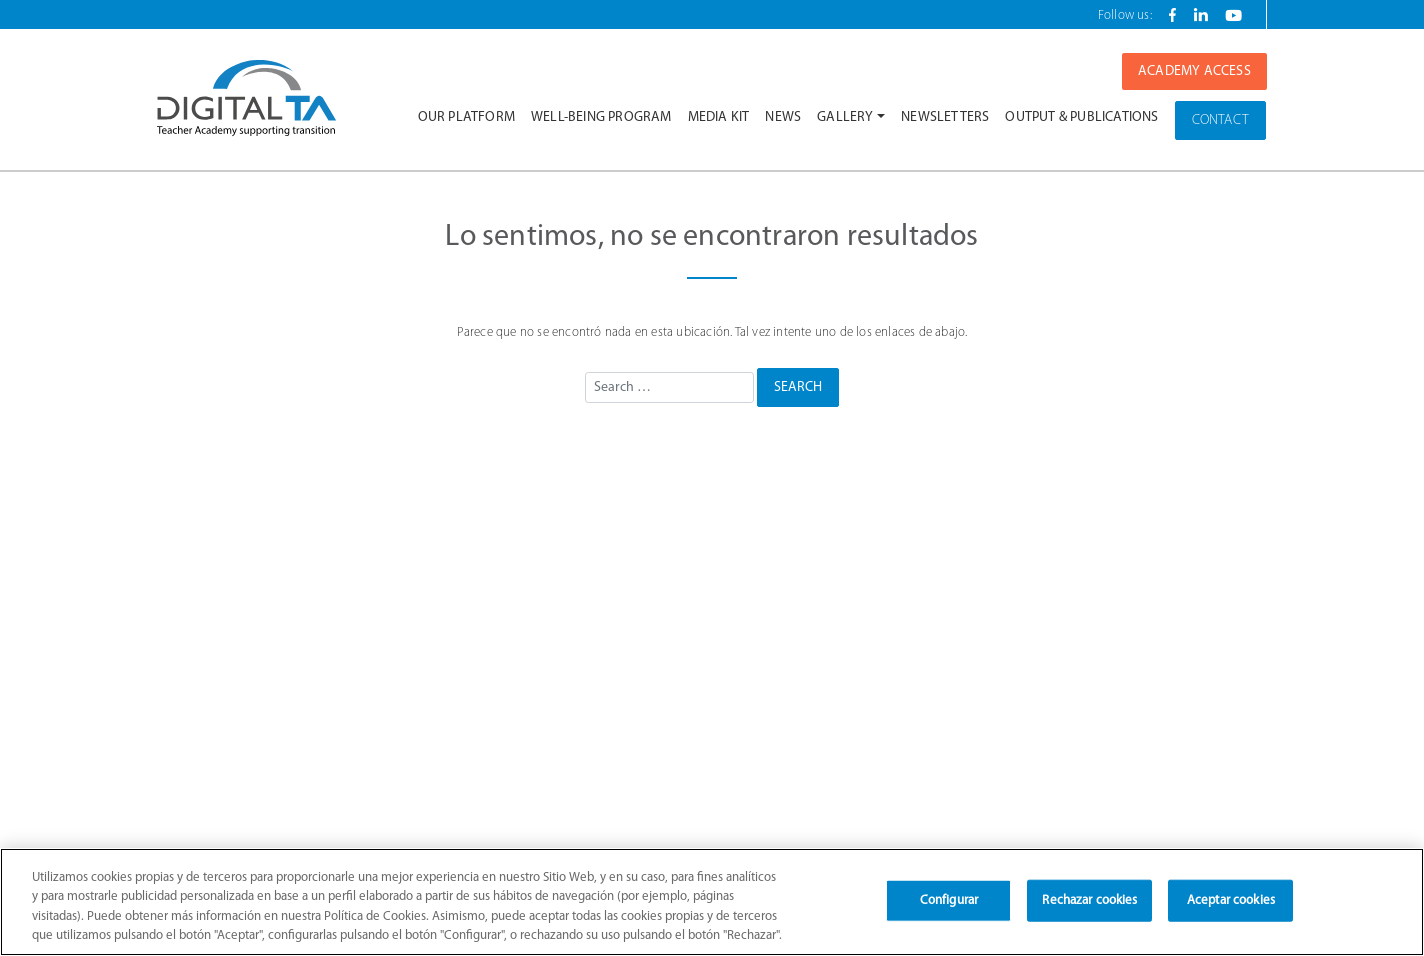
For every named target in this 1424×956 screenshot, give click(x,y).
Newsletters (945, 117)
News (783, 117)
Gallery (845, 117)
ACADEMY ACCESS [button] (1194, 71)
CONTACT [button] (1220, 120)
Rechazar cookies (1089, 900)
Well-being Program (601, 117)
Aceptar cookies (1231, 900)
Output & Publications (1081, 117)
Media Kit (719, 117)
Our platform (466, 117)
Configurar (949, 900)
